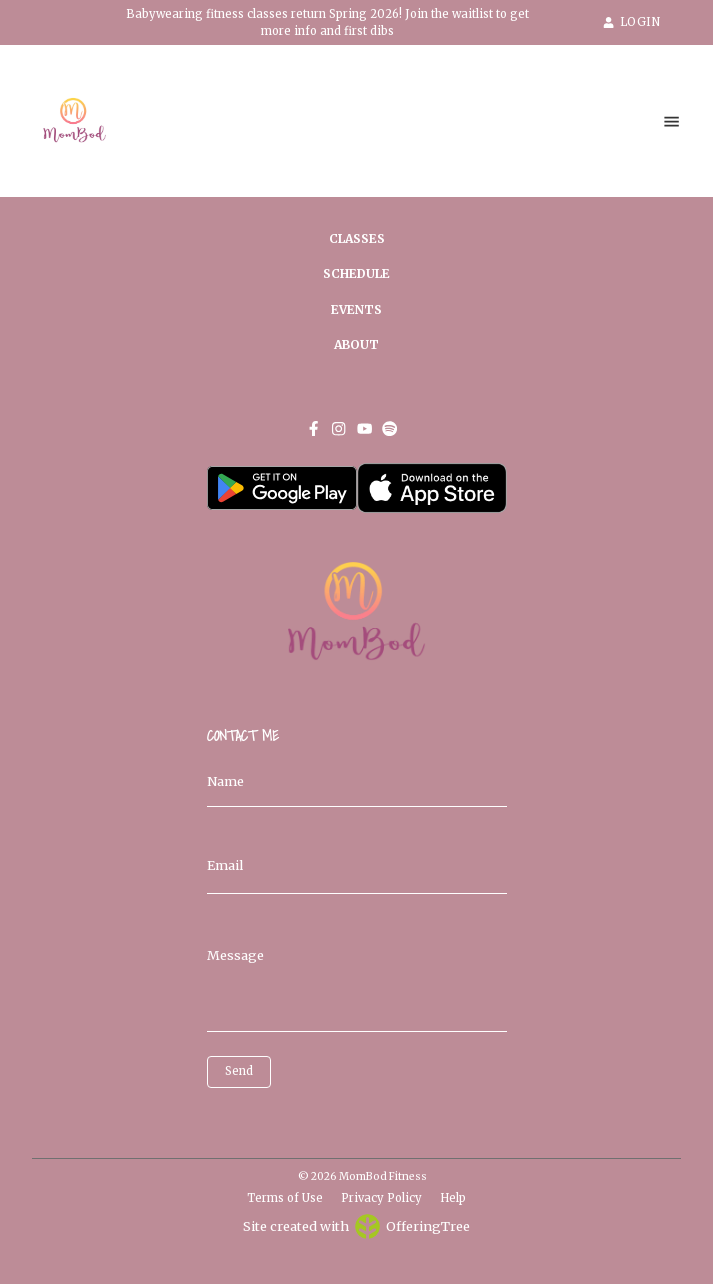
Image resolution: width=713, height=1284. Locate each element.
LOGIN (631, 22)
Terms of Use (285, 1198)
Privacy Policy (381, 1198)
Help (453, 1198)
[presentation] (296, 1118)
